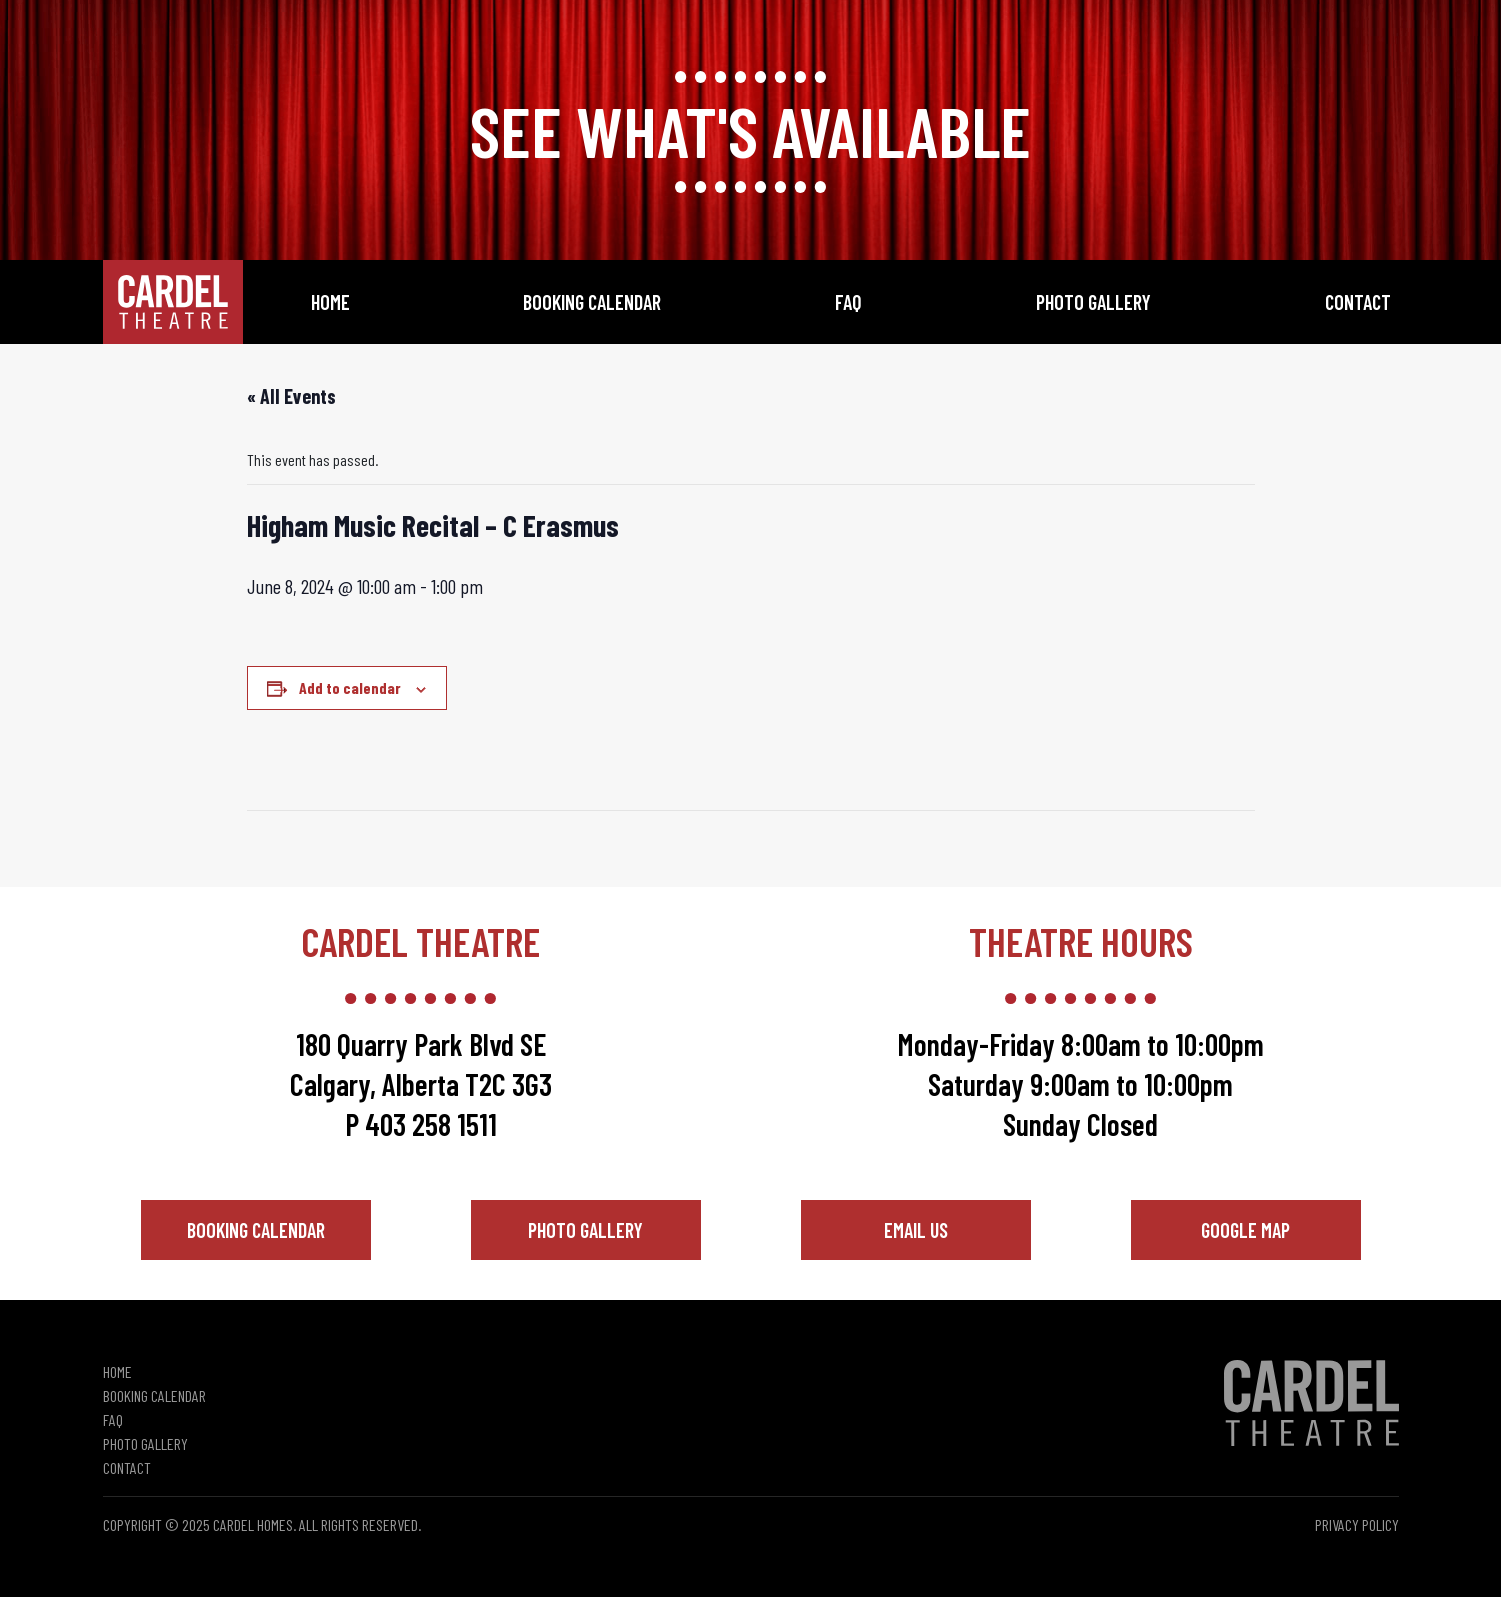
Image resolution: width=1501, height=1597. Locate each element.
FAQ (848, 302)
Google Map (1245, 1230)
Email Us (916, 1230)
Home (330, 302)
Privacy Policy (1357, 1524)
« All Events (291, 396)
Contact (1358, 302)
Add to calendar (350, 687)
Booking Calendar (592, 302)
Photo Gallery (1093, 302)
